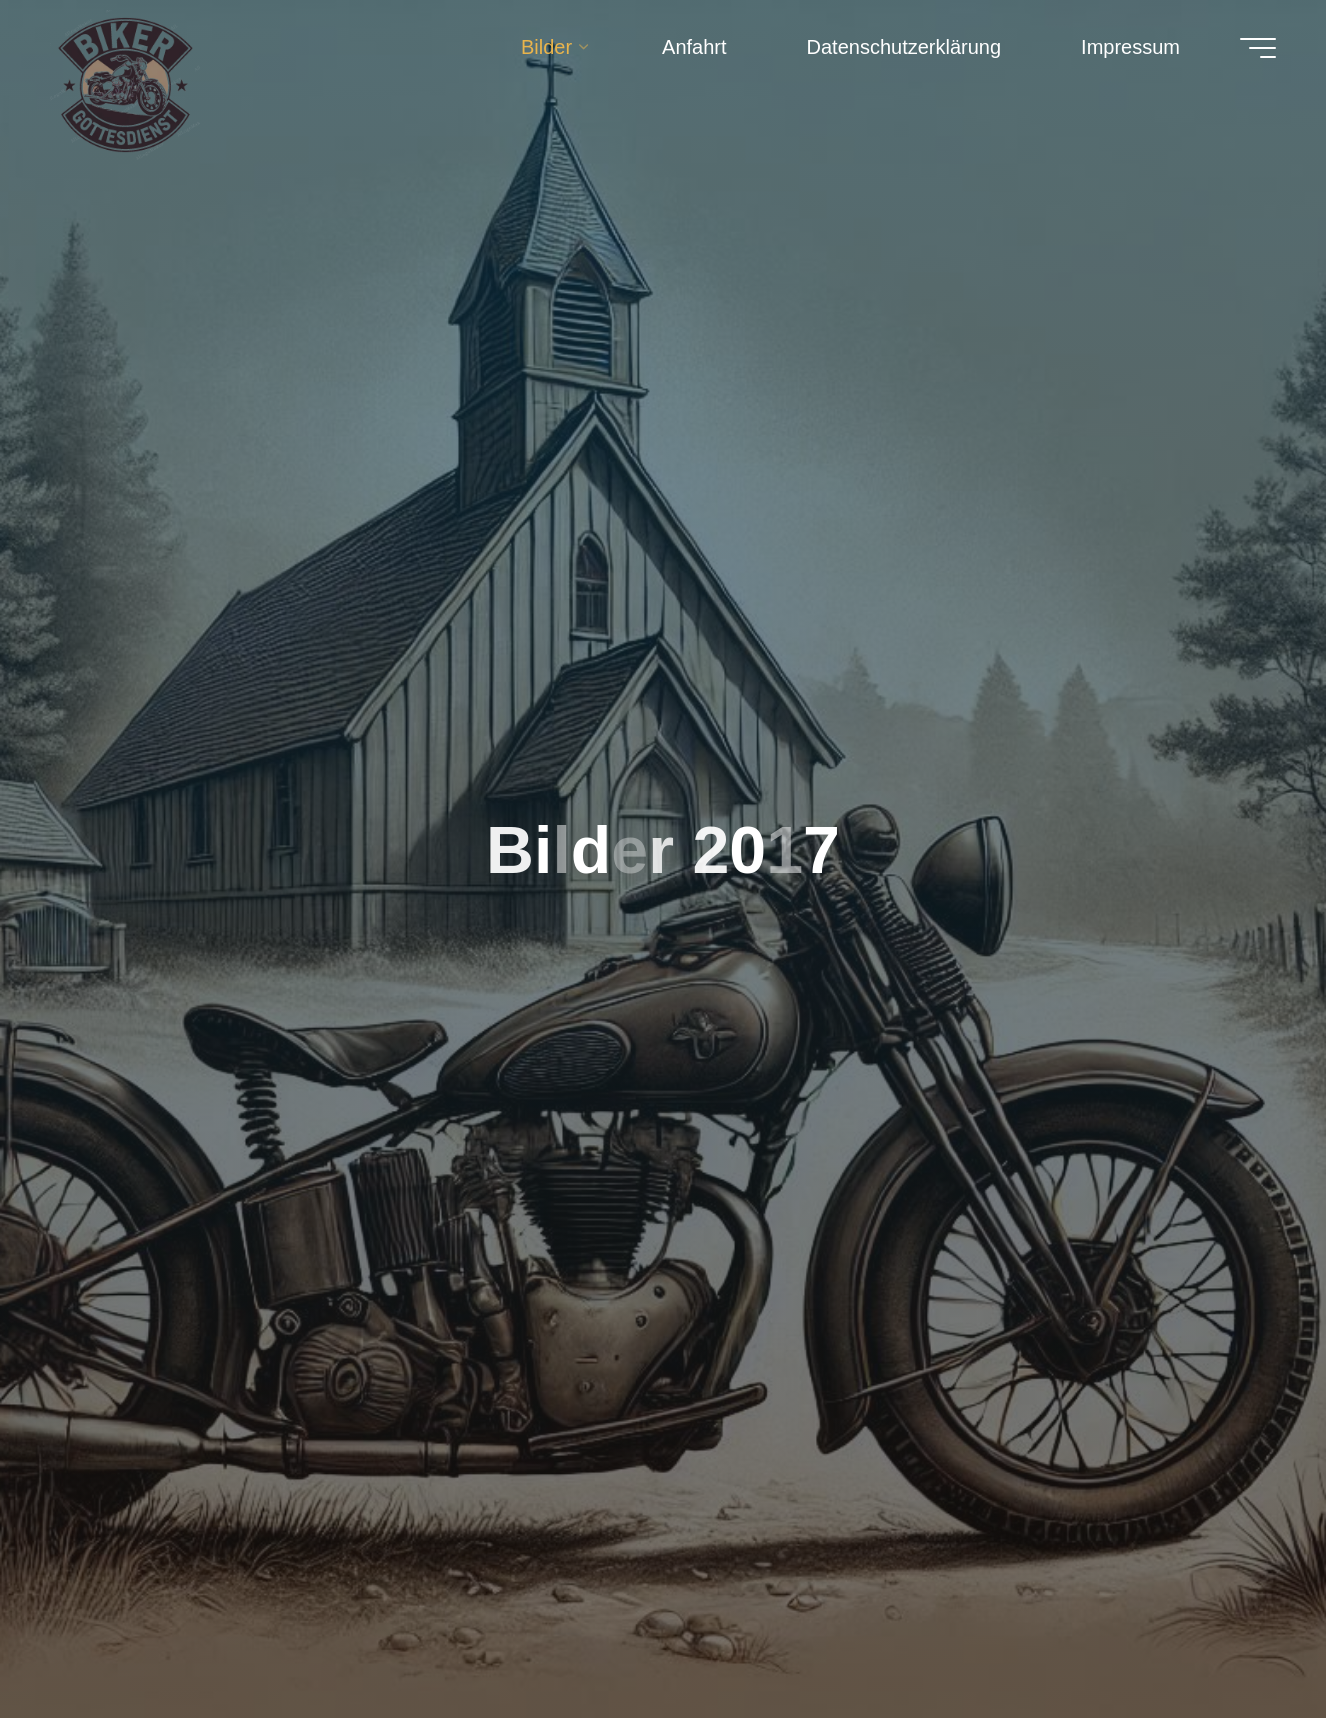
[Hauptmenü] (1258, 48)
